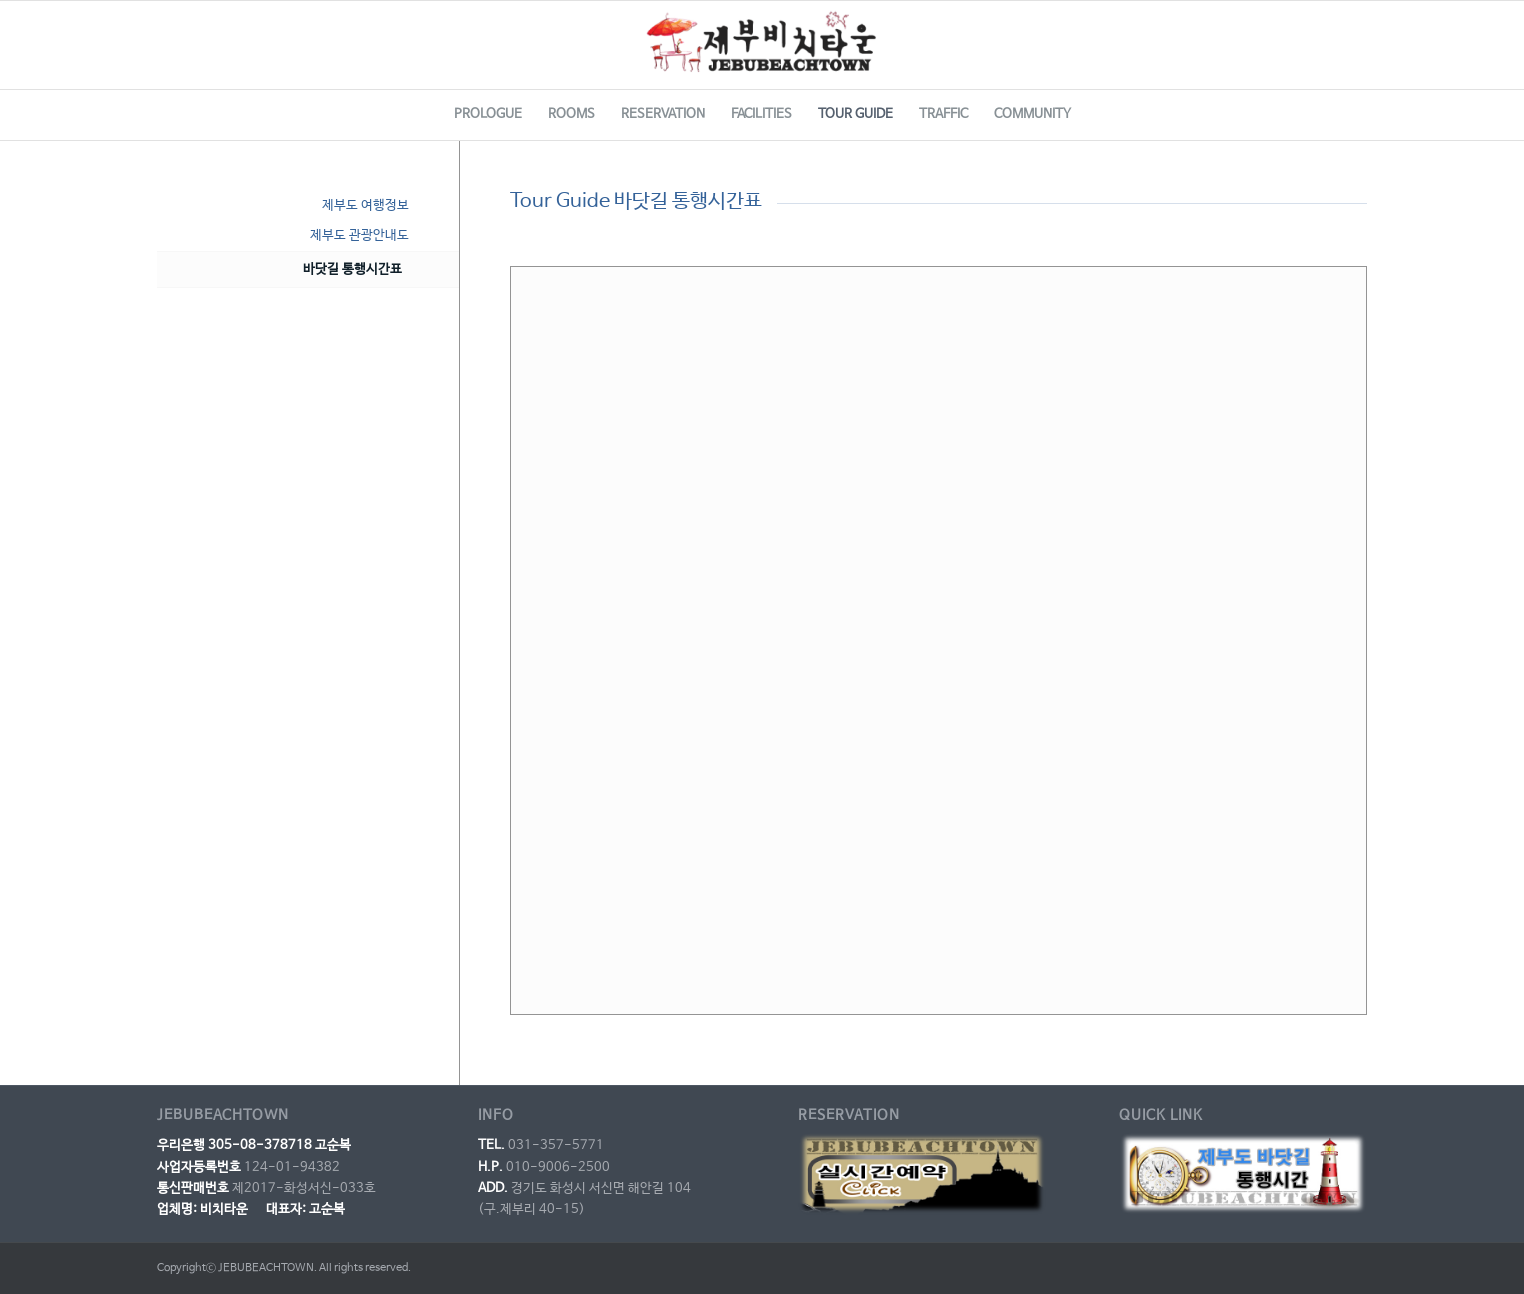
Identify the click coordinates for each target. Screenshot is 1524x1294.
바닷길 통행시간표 (352, 269)
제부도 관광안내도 (359, 235)
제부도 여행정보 (365, 205)
